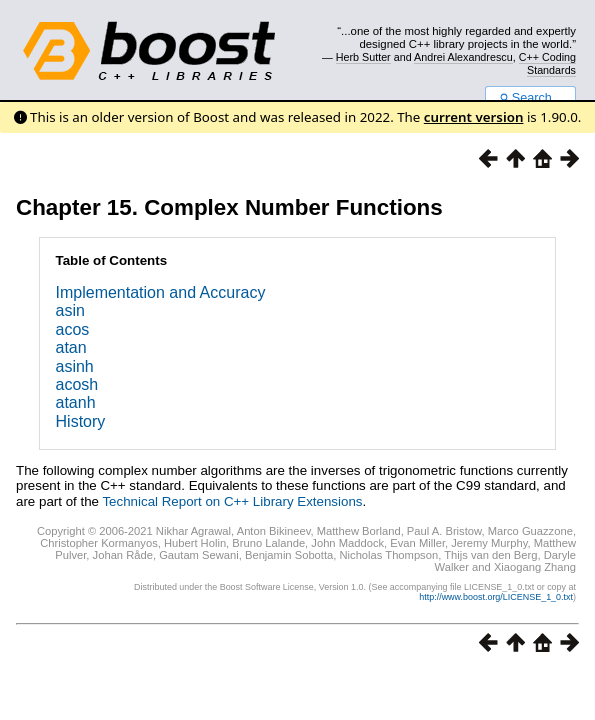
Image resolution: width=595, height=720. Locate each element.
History (81, 421)
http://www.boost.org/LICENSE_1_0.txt (496, 597)
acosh (77, 384)
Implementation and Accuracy (161, 292)
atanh (76, 402)
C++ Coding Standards (547, 63)
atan (71, 347)
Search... (530, 98)
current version (474, 117)
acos (73, 329)
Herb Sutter (363, 57)
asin (70, 310)
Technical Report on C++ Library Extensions (232, 501)
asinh (75, 366)
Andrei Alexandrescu (463, 57)
